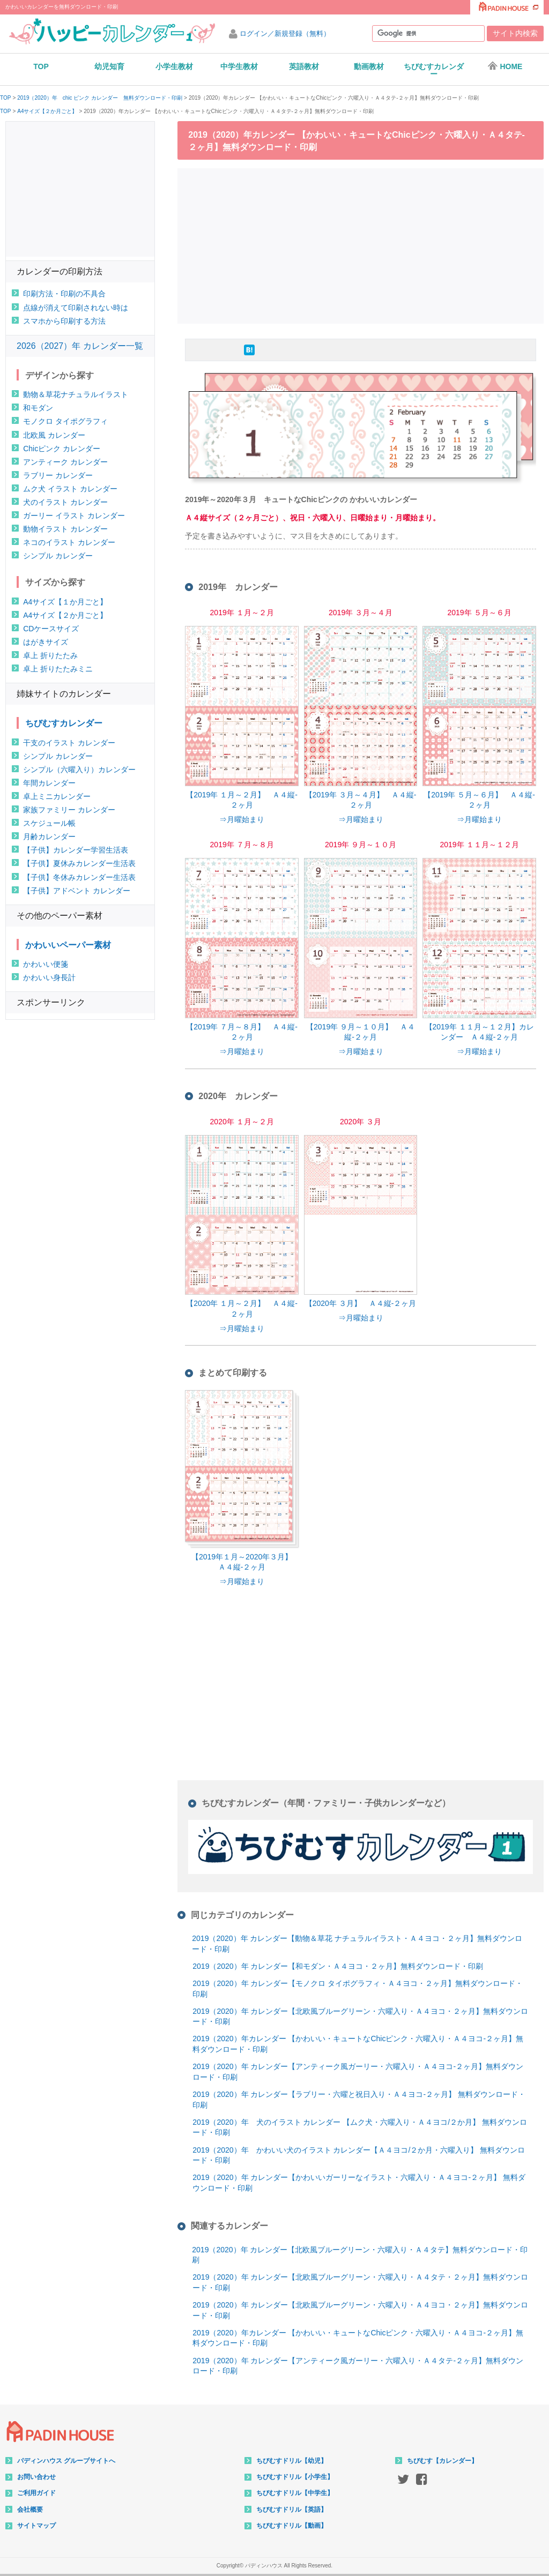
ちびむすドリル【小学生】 (294, 2477)
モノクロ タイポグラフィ (65, 421)
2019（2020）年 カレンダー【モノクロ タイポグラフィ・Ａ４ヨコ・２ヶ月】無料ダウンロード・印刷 (357, 1988)
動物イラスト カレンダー (65, 529)
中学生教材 (239, 66)
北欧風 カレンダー (54, 435)
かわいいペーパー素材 (68, 945)
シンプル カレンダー (58, 555)
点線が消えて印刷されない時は (75, 307)
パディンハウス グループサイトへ (66, 2461)
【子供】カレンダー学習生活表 (75, 850)
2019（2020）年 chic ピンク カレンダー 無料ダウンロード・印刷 (99, 98)
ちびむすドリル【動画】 (291, 2525)
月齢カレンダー (49, 836)
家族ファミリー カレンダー (69, 809)
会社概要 (30, 2509)
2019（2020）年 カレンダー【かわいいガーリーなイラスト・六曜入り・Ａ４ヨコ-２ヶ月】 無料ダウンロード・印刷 (358, 2182)
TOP (41, 66)
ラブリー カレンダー (58, 475)
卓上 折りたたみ (50, 655)
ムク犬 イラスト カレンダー (70, 488)
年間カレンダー (49, 783)
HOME (504, 66)
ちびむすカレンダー (434, 70)
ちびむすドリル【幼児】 (291, 2461)
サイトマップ (36, 2525)
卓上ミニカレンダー (57, 796)
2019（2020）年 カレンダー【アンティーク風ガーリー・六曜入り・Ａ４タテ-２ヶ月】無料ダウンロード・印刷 (357, 2366)
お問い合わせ (36, 2477)
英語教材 (304, 66)
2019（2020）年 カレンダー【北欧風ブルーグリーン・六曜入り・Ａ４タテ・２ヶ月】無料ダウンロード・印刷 (360, 2282)
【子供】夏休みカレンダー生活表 (79, 863)
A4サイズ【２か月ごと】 (47, 111)
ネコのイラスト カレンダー (69, 542)
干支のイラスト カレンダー (69, 742)
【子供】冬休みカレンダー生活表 (79, 877)
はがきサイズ (45, 642)
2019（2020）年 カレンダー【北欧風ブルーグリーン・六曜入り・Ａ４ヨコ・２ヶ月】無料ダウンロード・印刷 (360, 2016)
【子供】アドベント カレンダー (76, 890)
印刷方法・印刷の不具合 (64, 293)
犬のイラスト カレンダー (65, 502)
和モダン (38, 408)
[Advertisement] (363, 244)
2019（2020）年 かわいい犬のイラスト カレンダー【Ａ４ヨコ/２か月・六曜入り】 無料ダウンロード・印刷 (358, 2155)
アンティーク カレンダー (65, 462)
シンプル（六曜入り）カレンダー (79, 769)
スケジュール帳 (49, 823)
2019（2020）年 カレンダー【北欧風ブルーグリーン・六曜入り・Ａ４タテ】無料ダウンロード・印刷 (360, 2255)
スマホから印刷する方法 (64, 321)
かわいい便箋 (45, 964)
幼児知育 (109, 66)
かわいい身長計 (49, 977)
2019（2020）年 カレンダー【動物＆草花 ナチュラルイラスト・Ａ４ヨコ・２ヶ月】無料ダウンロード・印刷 (357, 1943)
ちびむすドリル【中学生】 (294, 2493)
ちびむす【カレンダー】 (442, 2461)
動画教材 (369, 66)
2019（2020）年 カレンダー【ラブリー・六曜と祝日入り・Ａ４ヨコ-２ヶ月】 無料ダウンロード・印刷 (358, 2099)
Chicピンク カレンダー (61, 448)
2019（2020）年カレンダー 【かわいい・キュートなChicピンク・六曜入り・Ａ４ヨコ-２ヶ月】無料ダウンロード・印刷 (357, 2044)
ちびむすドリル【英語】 (291, 2509)
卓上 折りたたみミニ (58, 668)
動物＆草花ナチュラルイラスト (75, 394)
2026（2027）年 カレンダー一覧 (80, 345)
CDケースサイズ (51, 628)
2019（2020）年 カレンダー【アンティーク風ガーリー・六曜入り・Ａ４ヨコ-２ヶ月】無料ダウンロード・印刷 (357, 2071)
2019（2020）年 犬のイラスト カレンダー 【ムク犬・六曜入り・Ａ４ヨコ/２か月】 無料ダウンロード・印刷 (359, 2127)
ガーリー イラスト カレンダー (74, 515)
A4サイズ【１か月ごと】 (65, 602)
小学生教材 (174, 66)
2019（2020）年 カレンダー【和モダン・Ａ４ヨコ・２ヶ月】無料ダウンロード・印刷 (337, 1966)
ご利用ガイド (36, 2493)
